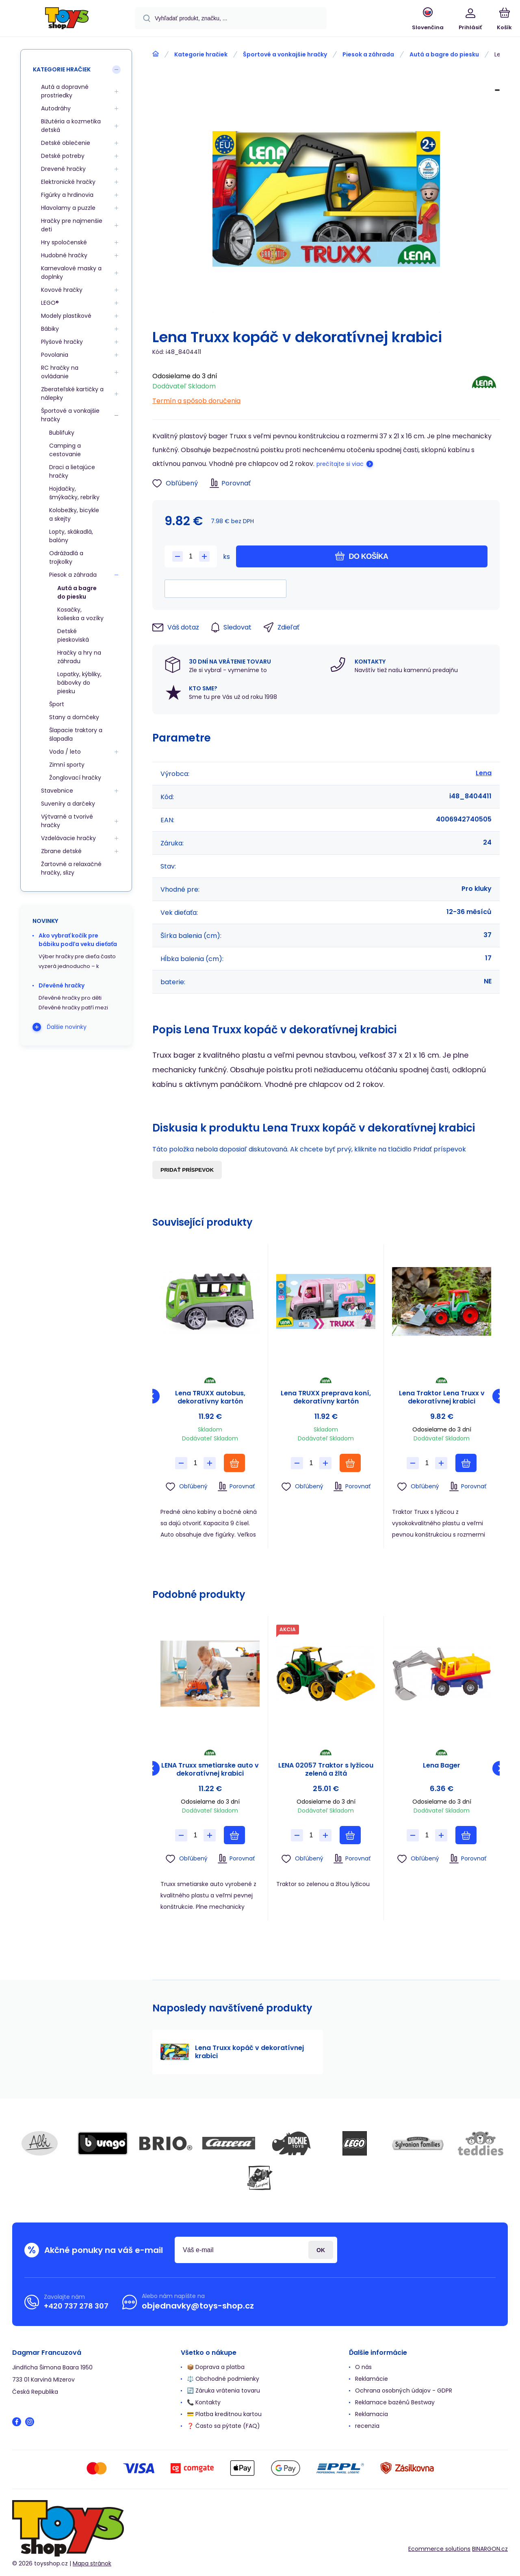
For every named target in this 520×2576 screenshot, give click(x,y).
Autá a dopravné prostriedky (65, 91)
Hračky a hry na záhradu (79, 657)
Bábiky (50, 329)
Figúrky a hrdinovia (67, 195)
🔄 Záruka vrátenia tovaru (223, 2390)
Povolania (54, 355)
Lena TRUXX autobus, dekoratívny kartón (210, 1397)
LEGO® (50, 303)
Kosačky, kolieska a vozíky (80, 614)
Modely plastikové (66, 316)
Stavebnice (57, 791)
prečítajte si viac (340, 464)
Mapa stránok (92, 2563)
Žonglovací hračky (75, 778)
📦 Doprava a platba (216, 2367)
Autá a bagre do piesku (444, 54)
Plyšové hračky (62, 342)
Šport (56, 704)
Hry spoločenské (64, 242)
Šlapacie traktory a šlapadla (75, 734)
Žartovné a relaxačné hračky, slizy (71, 868)
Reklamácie (371, 2379)
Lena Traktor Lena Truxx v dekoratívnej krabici (442, 1397)
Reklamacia (371, 2414)
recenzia (367, 2426)
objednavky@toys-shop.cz (198, 2305)
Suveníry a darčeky (68, 804)
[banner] (67, 19)
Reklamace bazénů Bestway (395, 2402)
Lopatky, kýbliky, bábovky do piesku (79, 682)
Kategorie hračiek (201, 54)
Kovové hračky (61, 290)
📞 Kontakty (204, 2402)
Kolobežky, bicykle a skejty (74, 514)
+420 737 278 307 (76, 2306)
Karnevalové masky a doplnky (71, 272)
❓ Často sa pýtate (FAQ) (223, 2426)
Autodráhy (56, 108)
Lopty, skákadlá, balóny (71, 536)
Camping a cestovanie (65, 450)
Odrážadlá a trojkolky (66, 557)
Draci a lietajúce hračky (72, 471)
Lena (484, 773)
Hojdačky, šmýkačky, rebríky (74, 493)
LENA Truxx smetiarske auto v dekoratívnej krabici (210, 1769)
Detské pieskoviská (73, 635)
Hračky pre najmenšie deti (71, 225)
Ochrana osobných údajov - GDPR (403, 2390)
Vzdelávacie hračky (68, 838)
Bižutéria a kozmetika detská (71, 125)
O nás (363, 2367)
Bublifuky (61, 433)
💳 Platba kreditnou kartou (224, 2414)
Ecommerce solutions (439, 2549)
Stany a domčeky (74, 717)
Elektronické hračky (68, 182)
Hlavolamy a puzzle (68, 208)
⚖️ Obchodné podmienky (223, 2379)
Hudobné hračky (64, 255)
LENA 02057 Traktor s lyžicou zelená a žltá (325, 1769)
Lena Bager (441, 1765)
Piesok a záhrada (368, 54)
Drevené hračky (63, 169)
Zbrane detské (61, 851)
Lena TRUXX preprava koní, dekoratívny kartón (326, 1397)
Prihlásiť (320, 2250)
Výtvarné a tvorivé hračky (67, 821)
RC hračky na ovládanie (59, 372)
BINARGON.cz (490, 2549)
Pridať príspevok (187, 1170)
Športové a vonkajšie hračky (285, 54)
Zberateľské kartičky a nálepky (72, 393)
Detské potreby (62, 156)
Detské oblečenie (65, 143)
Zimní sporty (66, 765)
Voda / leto (65, 752)
